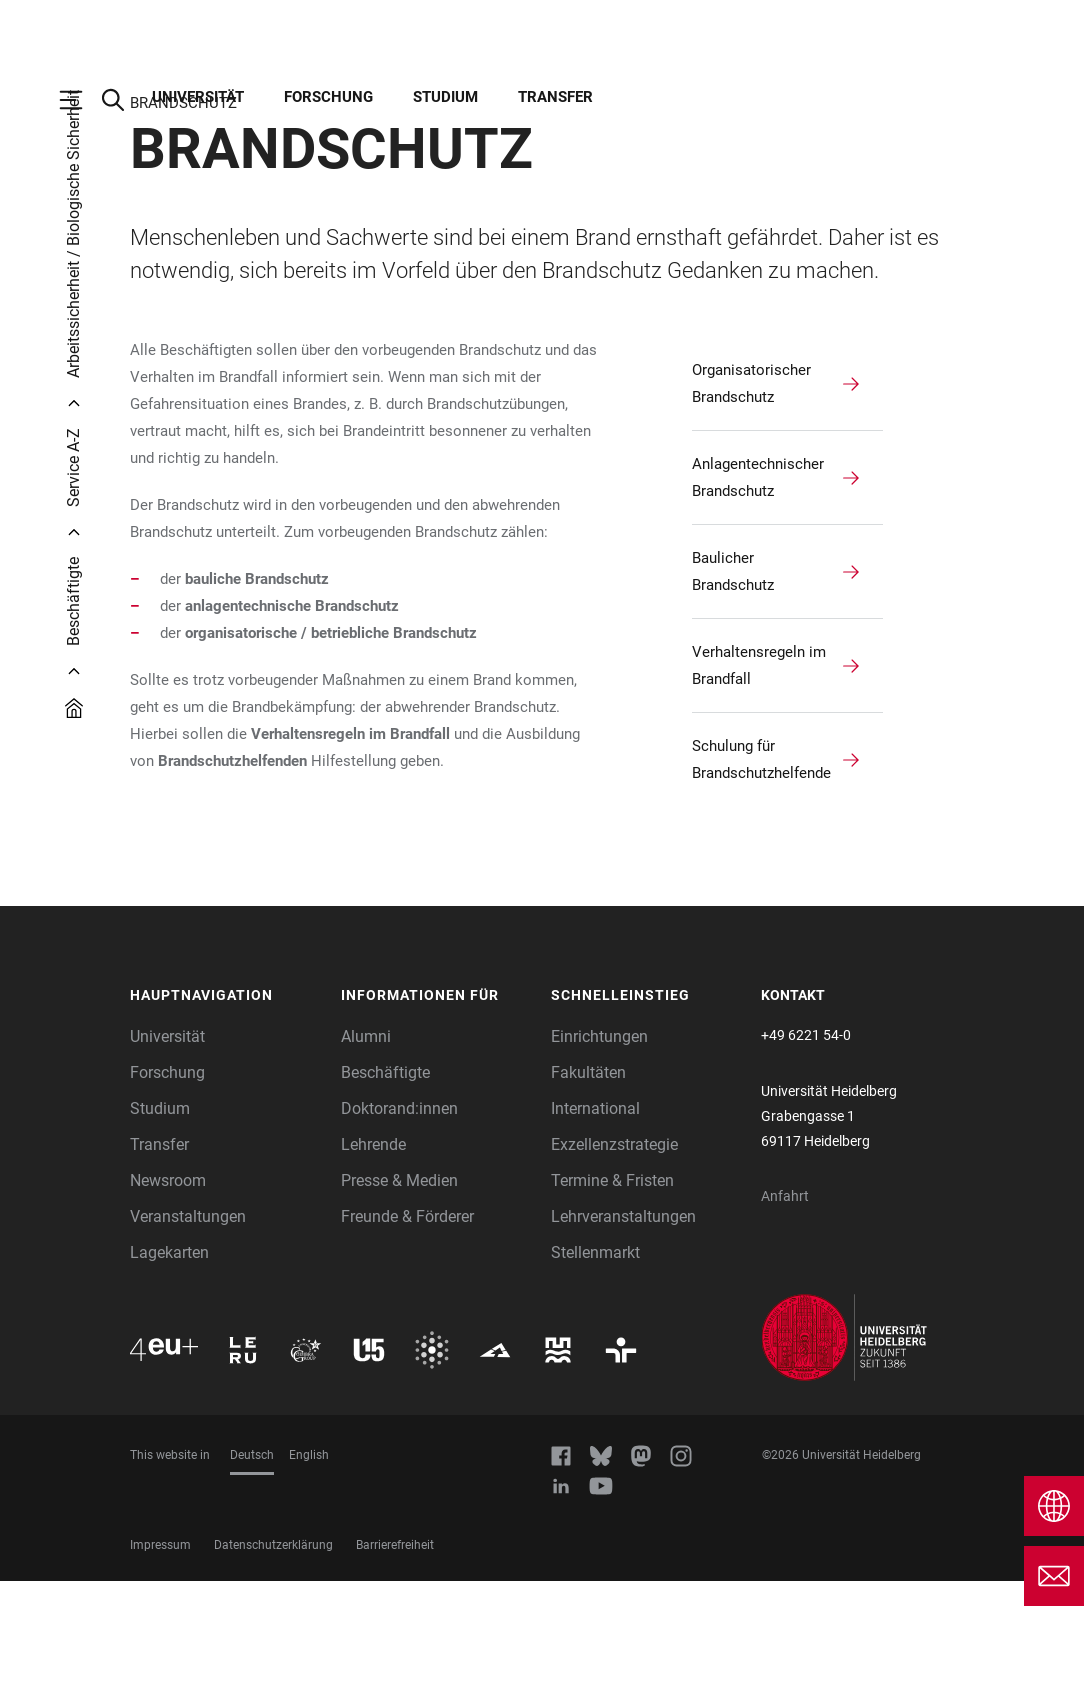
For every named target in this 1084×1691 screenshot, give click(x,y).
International (595, 1218)
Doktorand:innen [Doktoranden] (399, 1218)
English (309, 1565)
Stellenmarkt (595, 1362)
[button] (225, 1106)
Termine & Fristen (612, 1290)
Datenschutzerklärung (273, 1655)
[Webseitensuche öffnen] (123, 100)
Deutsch (252, 1565)
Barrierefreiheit (395, 1655)
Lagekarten (169, 1362)
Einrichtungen (599, 1146)
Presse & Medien (399, 1290)
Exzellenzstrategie (614, 1254)
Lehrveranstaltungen (623, 1326)
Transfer (555, 97)
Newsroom (168, 1290)
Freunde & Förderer (407, 1326)
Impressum (160, 1655)
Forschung (328, 97)
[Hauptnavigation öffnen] (81, 100)
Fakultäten (588, 1182)
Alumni (366, 1146)
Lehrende (373, 1254)
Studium (445, 97)
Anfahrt (785, 1306)
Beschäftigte (385, 1182)
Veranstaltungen (188, 1326)
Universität (198, 97)
